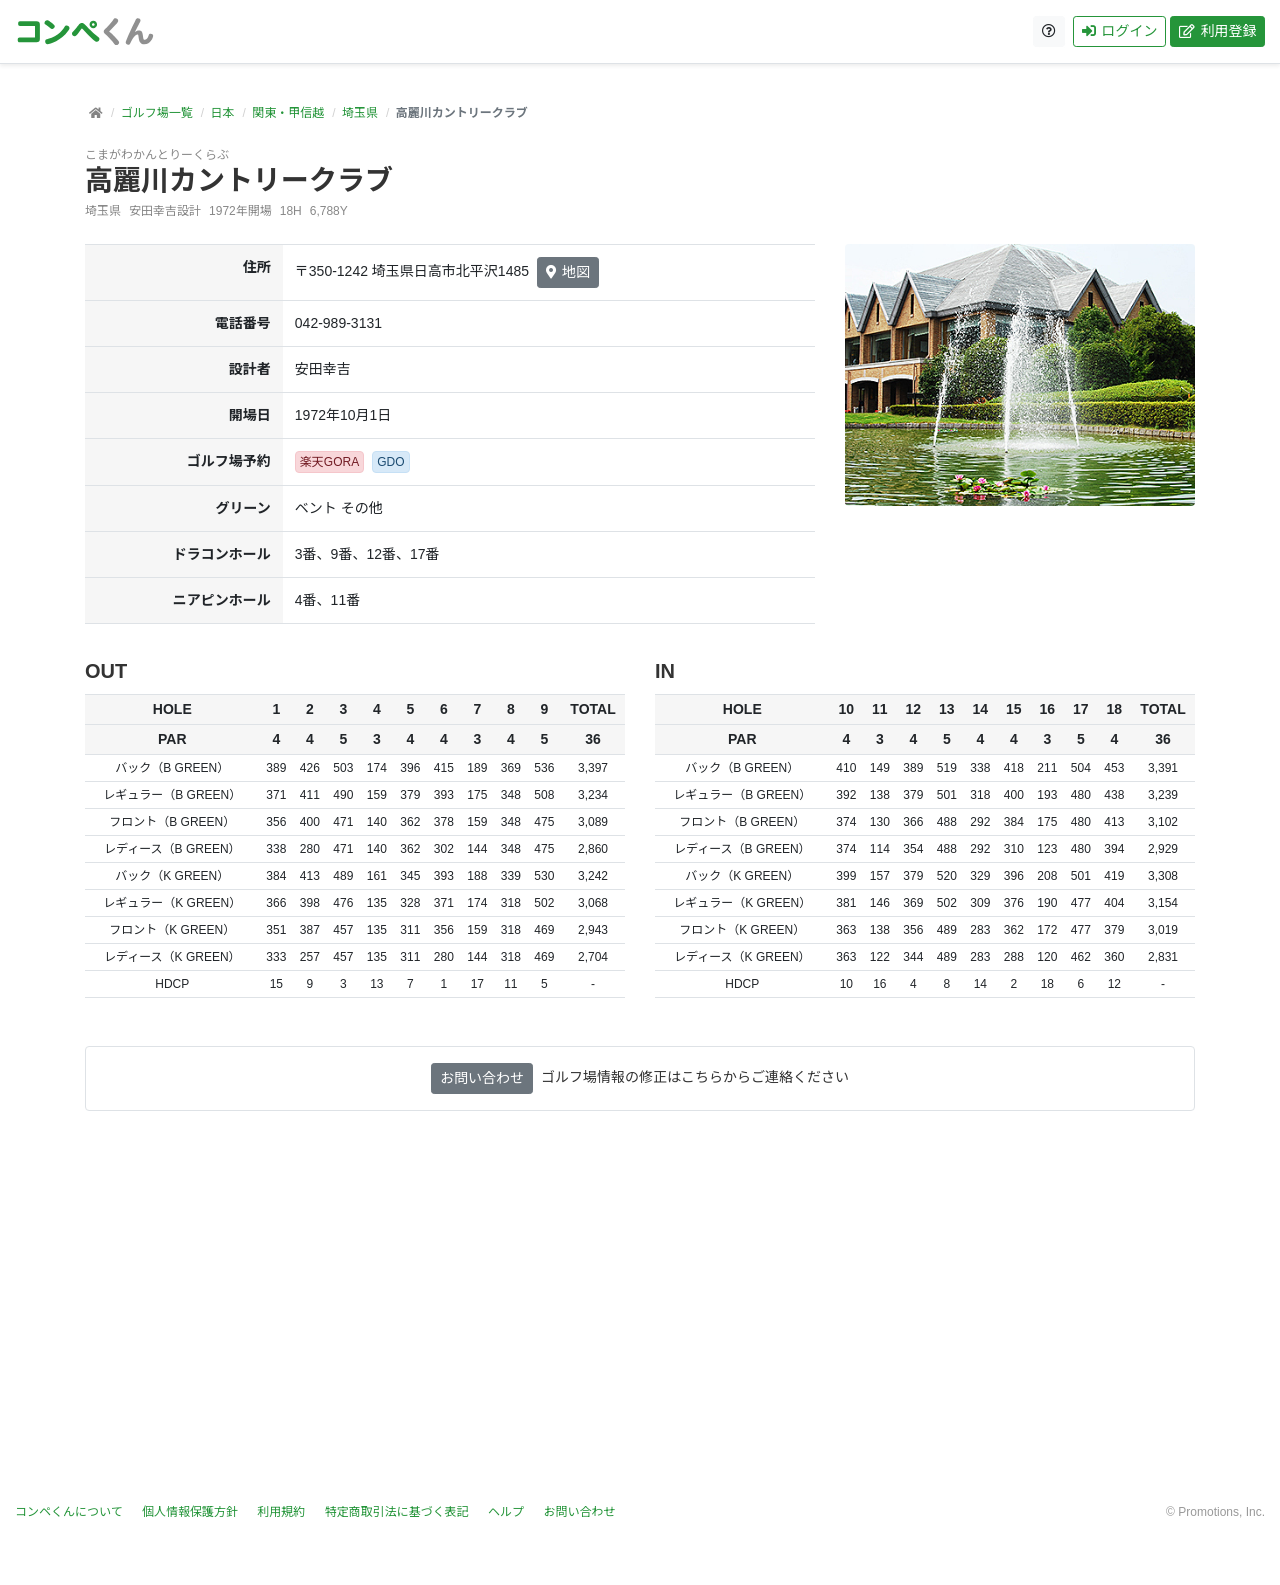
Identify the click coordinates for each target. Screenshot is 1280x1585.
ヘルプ (506, 1512)
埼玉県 (360, 113)
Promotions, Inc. (1221, 1512)
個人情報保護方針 (190, 1512)
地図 (568, 272)
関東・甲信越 (288, 113)
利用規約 (281, 1512)
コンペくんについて (69, 1512)
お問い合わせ (482, 1078)
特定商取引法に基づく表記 (397, 1512)
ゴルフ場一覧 (157, 113)
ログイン (1119, 31)
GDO (390, 462)
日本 (222, 113)
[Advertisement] (640, 1307)
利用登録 (1217, 31)
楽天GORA (329, 462)
